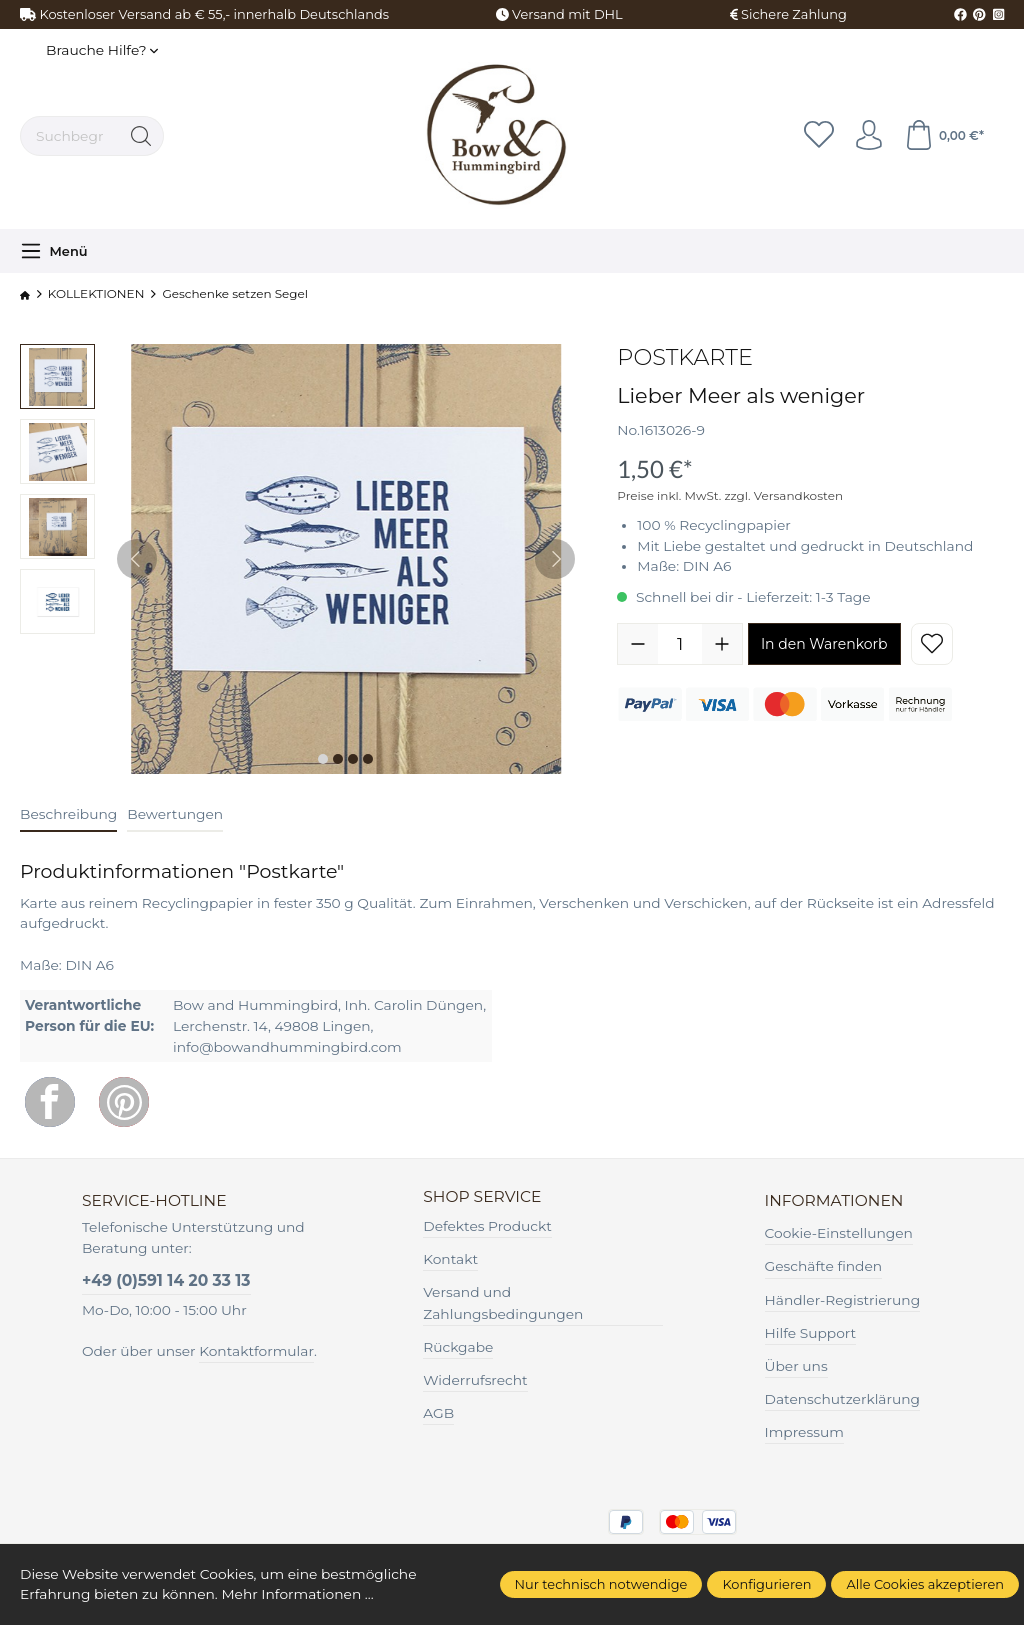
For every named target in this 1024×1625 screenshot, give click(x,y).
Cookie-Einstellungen (839, 1233)
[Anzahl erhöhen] (722, 644)
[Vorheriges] (137, 559)
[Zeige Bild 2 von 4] (338, 759)
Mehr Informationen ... (297, 1594)
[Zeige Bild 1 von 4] (323, 759)
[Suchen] (141, 136)
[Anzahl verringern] (638, 644)
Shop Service (482, 1197)
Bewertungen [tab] (175, 814)
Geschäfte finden (824, 1266)
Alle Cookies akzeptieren (925, 1584)
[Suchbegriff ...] (70, 136)
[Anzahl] (680, 644)
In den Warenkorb (824, 644)
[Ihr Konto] (869, 136)
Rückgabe (458, 1347)
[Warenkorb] (944, 136)
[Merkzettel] (819, 136)
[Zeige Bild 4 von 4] (368, 759)
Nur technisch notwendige (601, 1584)
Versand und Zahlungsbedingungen (503, 1303)
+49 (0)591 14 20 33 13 (166, 1280)
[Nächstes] (555, 559)
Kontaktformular (256, 1351)
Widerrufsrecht (475, 1380)
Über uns (796, 1366)
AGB (438, 1413)
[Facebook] (50, 1102)
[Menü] (54, 251)
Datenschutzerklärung (843, 1399)
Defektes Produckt (487, 1226)
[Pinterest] (124, 1102)
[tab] (68, 815)
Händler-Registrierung (843, 1300)
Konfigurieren (766, 1584)
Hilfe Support (811, 1333)
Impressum (804, 1432)
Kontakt (450, 1259)
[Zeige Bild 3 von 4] (353, 759)
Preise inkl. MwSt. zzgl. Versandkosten (730, 495)
